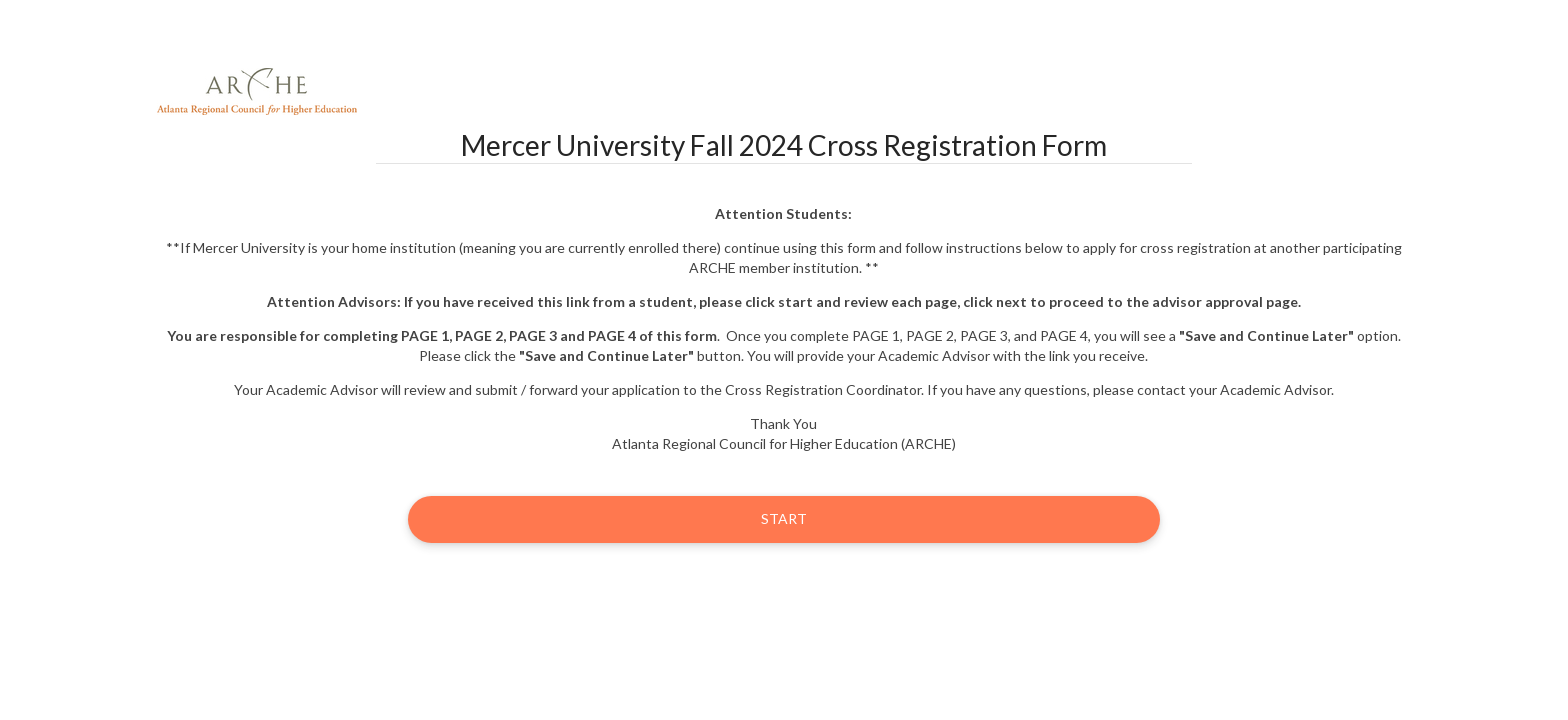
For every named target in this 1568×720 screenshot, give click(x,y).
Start (784, 518)
